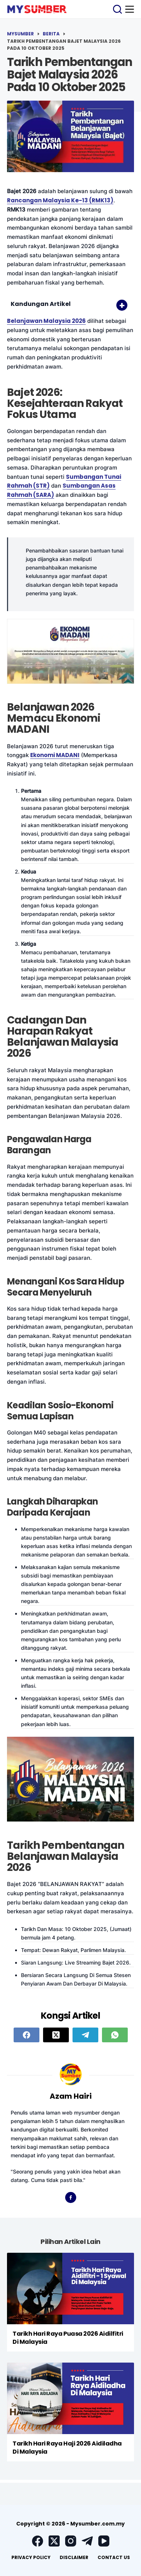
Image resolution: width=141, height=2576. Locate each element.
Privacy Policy (30, 2557)
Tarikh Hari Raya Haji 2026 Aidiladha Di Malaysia (67, 2447)
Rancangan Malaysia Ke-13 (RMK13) (60, 200)
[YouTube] (103, 2541)
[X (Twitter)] (56, 2035)
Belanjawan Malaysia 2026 (46, 321)
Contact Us (114, 2557)
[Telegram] (85, 2035)
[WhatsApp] (115, 2035)
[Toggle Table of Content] (118, 305)
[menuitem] (31, 2557)
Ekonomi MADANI (55, 755)
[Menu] (129, 9)
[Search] (117, 9)
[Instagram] (70, 2541)
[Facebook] (26, 2035)
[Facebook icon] (70, 2197)
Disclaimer (74, 2557)
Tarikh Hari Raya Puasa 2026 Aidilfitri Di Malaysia (68, 2337)
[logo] (37, 9)
